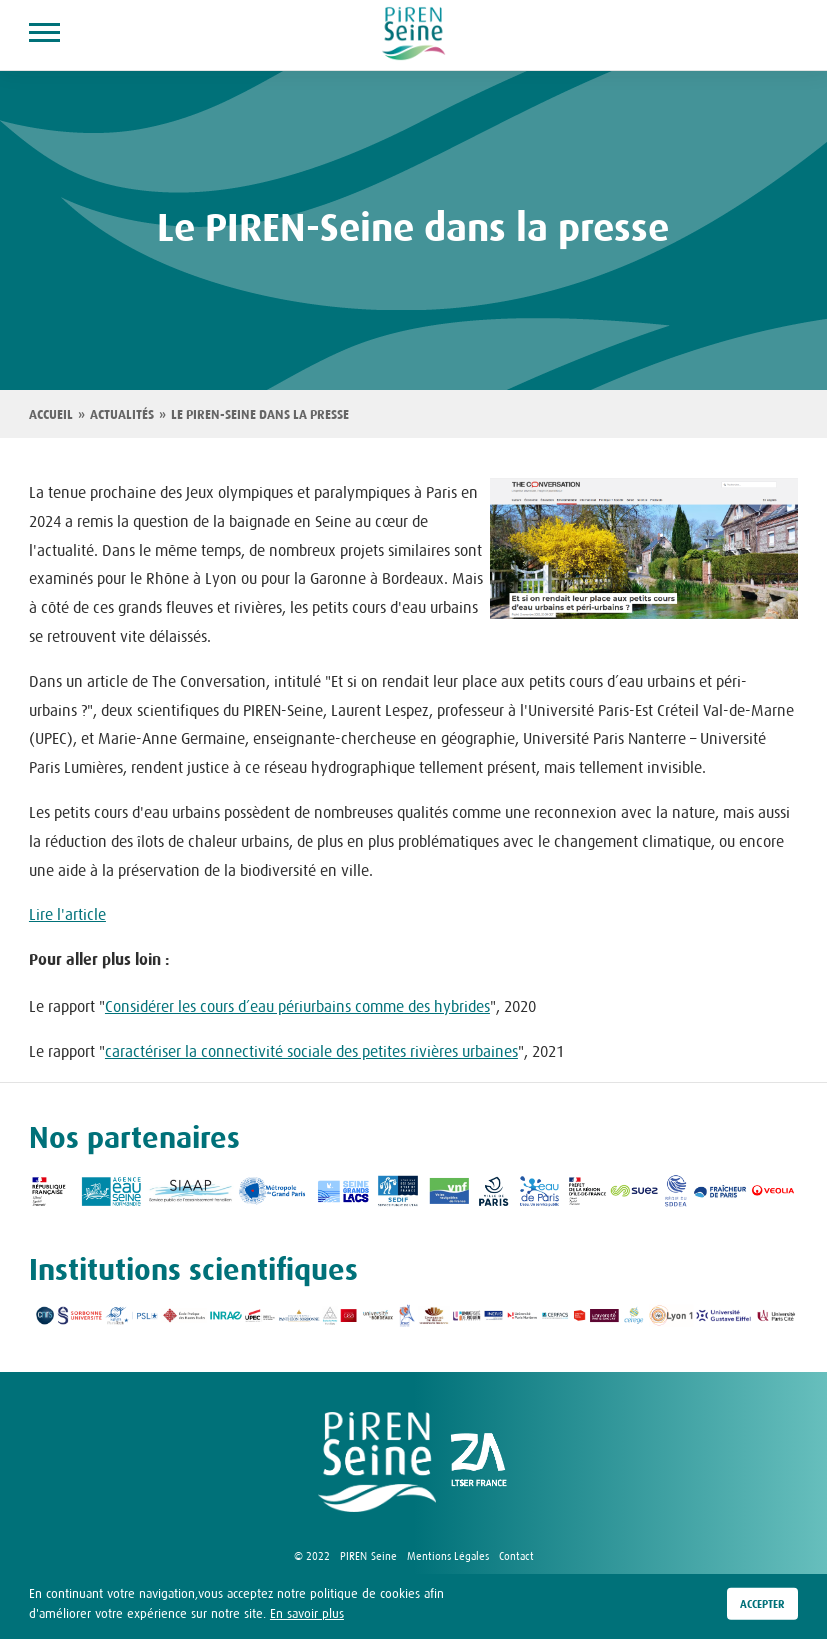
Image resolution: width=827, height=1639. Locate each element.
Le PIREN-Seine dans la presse (260, 415)
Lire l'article (67, 914)
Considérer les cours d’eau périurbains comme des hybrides (297, 1006)
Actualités (122, 415)
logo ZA (479, 1462)
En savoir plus (307, 1613)
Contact (516, 1556)
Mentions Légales (448, 1556)
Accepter (762, 1604)
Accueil (51, 415)
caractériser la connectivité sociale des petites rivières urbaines (311, 1051)
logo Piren (377, 1462)
